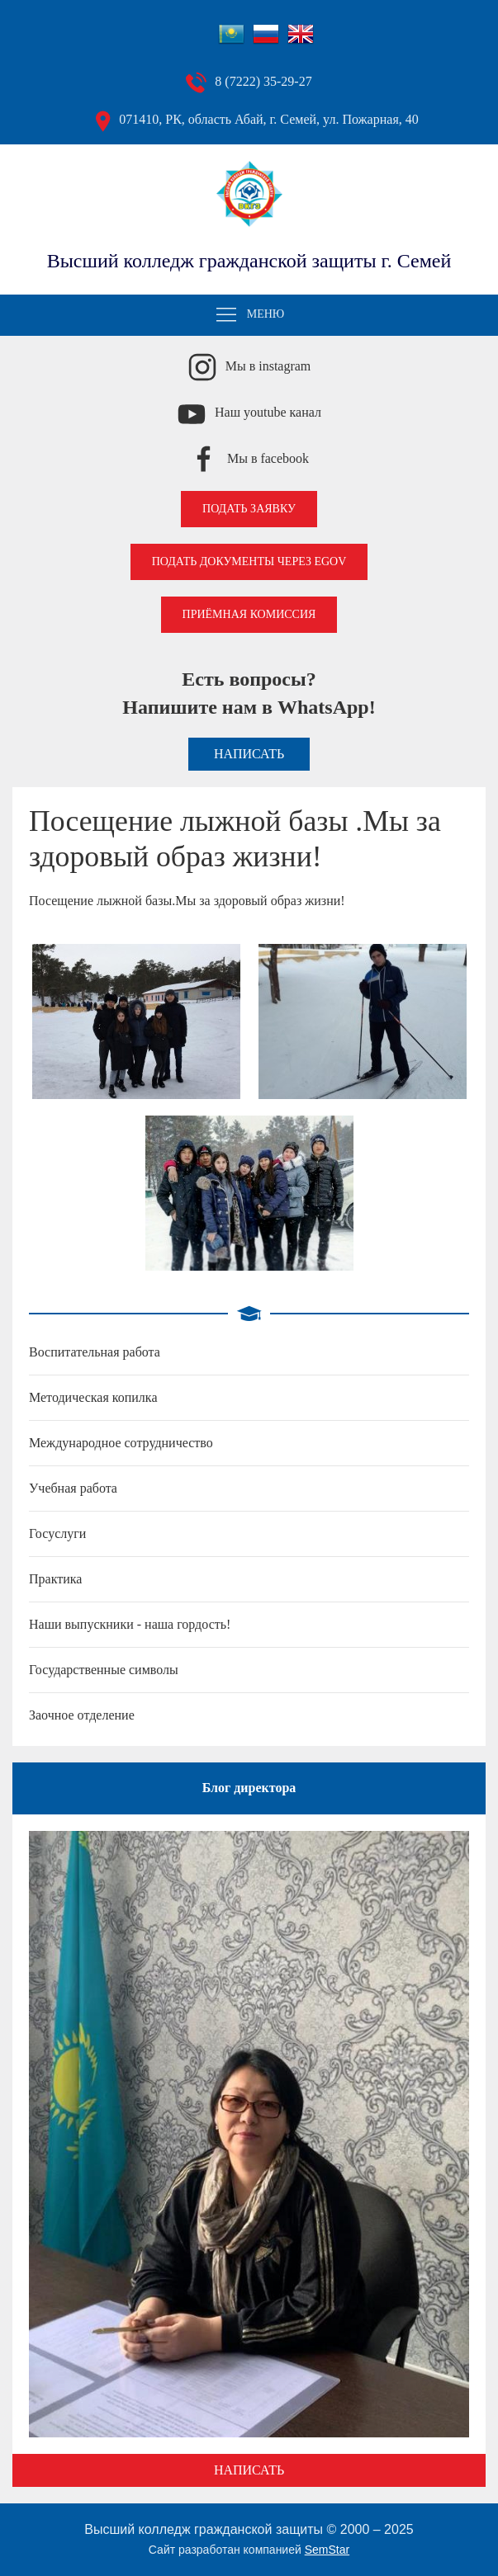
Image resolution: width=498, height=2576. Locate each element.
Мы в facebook (268, 458)
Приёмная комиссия (249, 614)
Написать (249, 754)
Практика (55, 1579)
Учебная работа (73, 1488)
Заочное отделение (82, 1715)
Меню (249, 315)
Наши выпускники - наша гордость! (129, 1624)
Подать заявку (249, 508)
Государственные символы (103, 1670)
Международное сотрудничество (121, 1443)
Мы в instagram (268, 366)
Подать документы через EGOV (249, 561)
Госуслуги (57, 1533)
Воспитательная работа (94, 1352)
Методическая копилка (93, 1397)
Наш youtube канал (268, 412)
